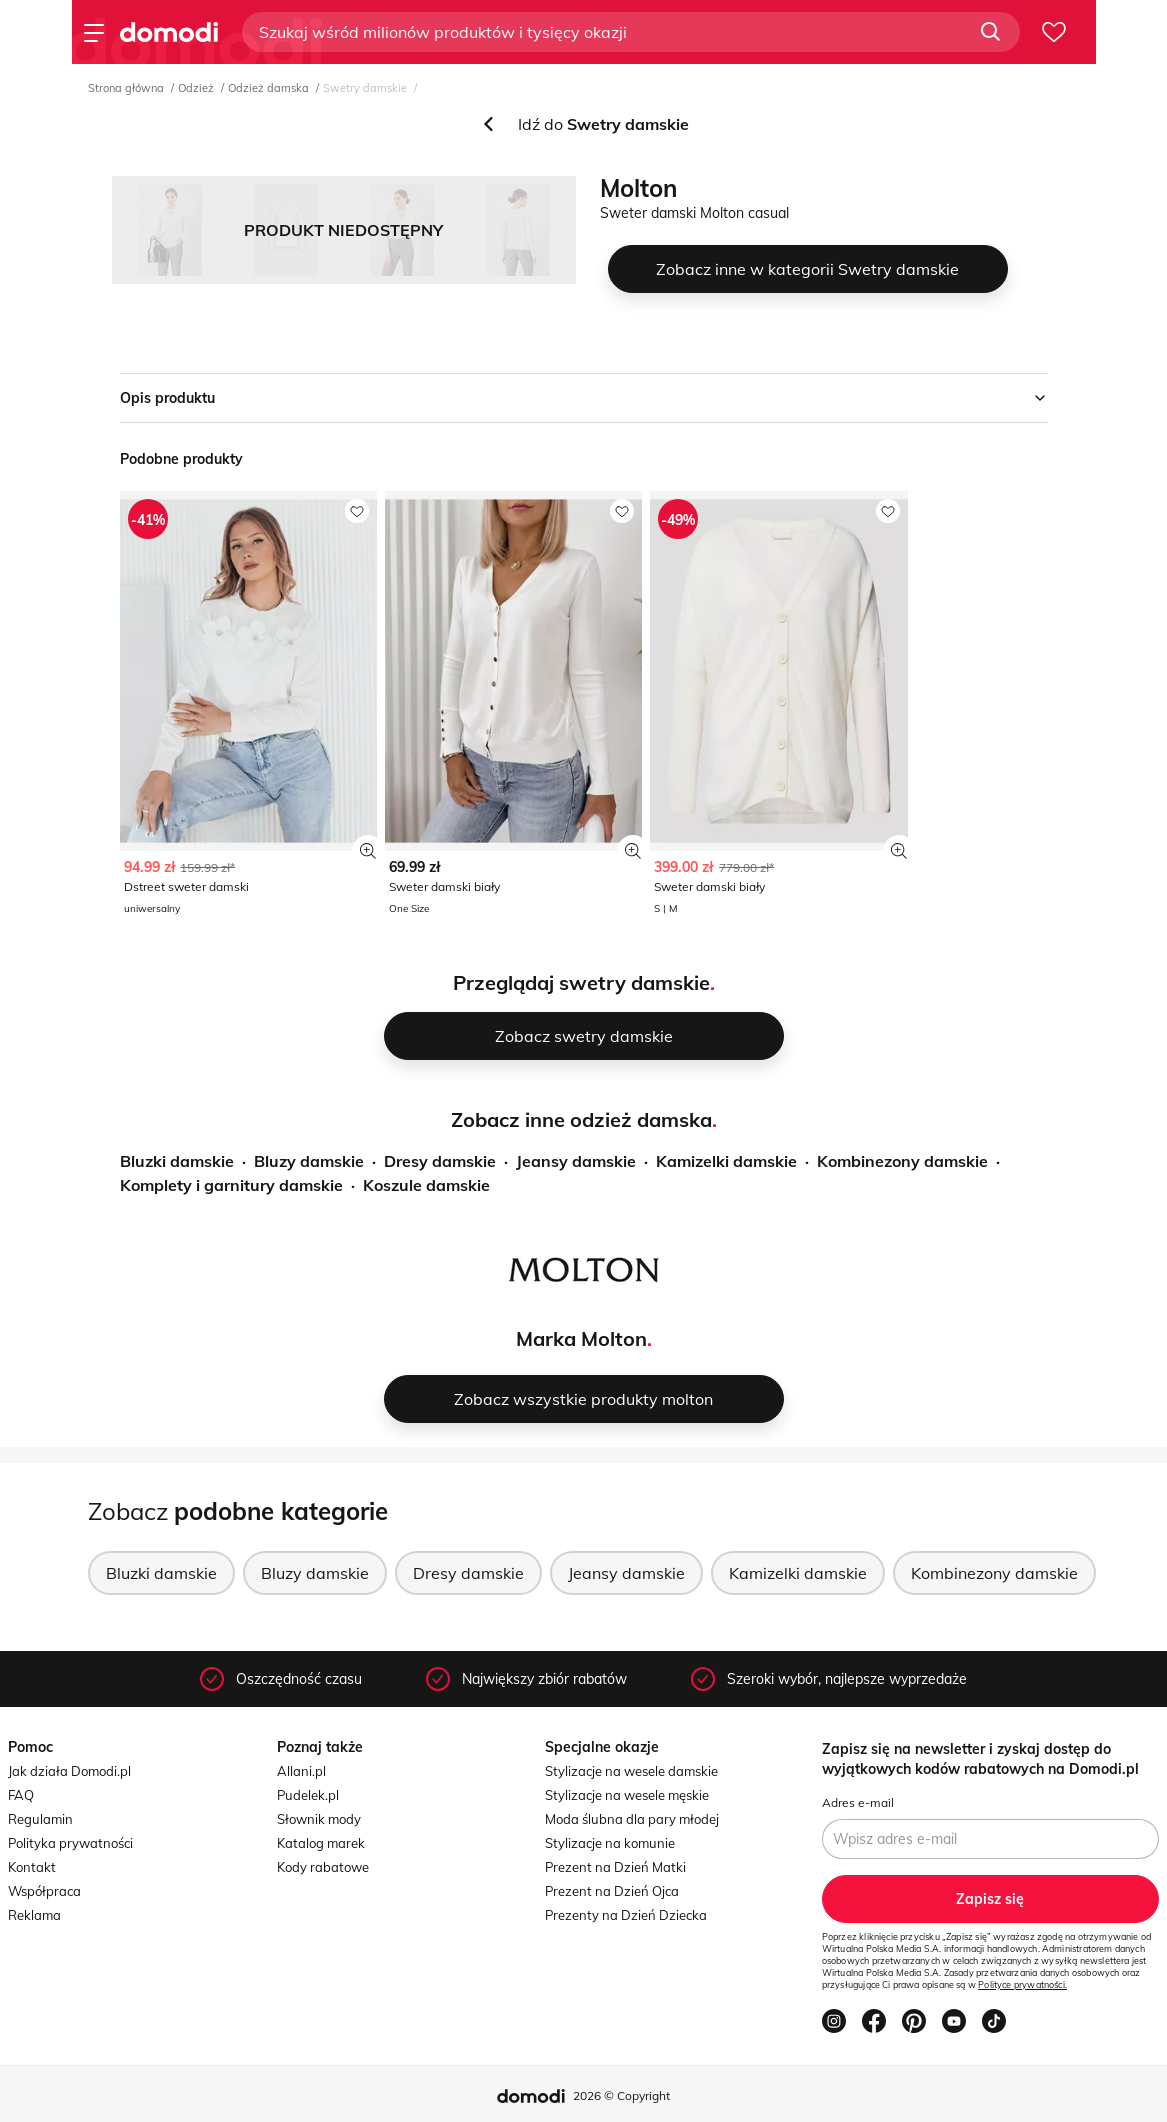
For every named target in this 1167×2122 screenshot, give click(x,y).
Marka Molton (581, 1338)
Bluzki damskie (177, 1161)
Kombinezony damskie (902, 1161)
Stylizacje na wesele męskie (627, 1795)
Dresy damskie (440, 1161)
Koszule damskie (426, 1185)
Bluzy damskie (309, 1161)
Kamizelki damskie (726, 1161)
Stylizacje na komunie (610, 1843)
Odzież (196, 88)
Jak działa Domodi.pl (69, 1771)
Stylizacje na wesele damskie (631, 1771)
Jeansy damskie (576, 1161)
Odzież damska (268, 88)
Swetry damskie (365, 88)
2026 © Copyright (621, 2095)
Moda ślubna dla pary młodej (632, 1819)
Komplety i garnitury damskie (231, 1185)
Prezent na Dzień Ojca (612, 1891)
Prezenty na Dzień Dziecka (626, 1915)
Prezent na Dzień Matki (615, 1867)
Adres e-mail (858, 1802)
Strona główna (126, 88)
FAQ (21, 1795)
